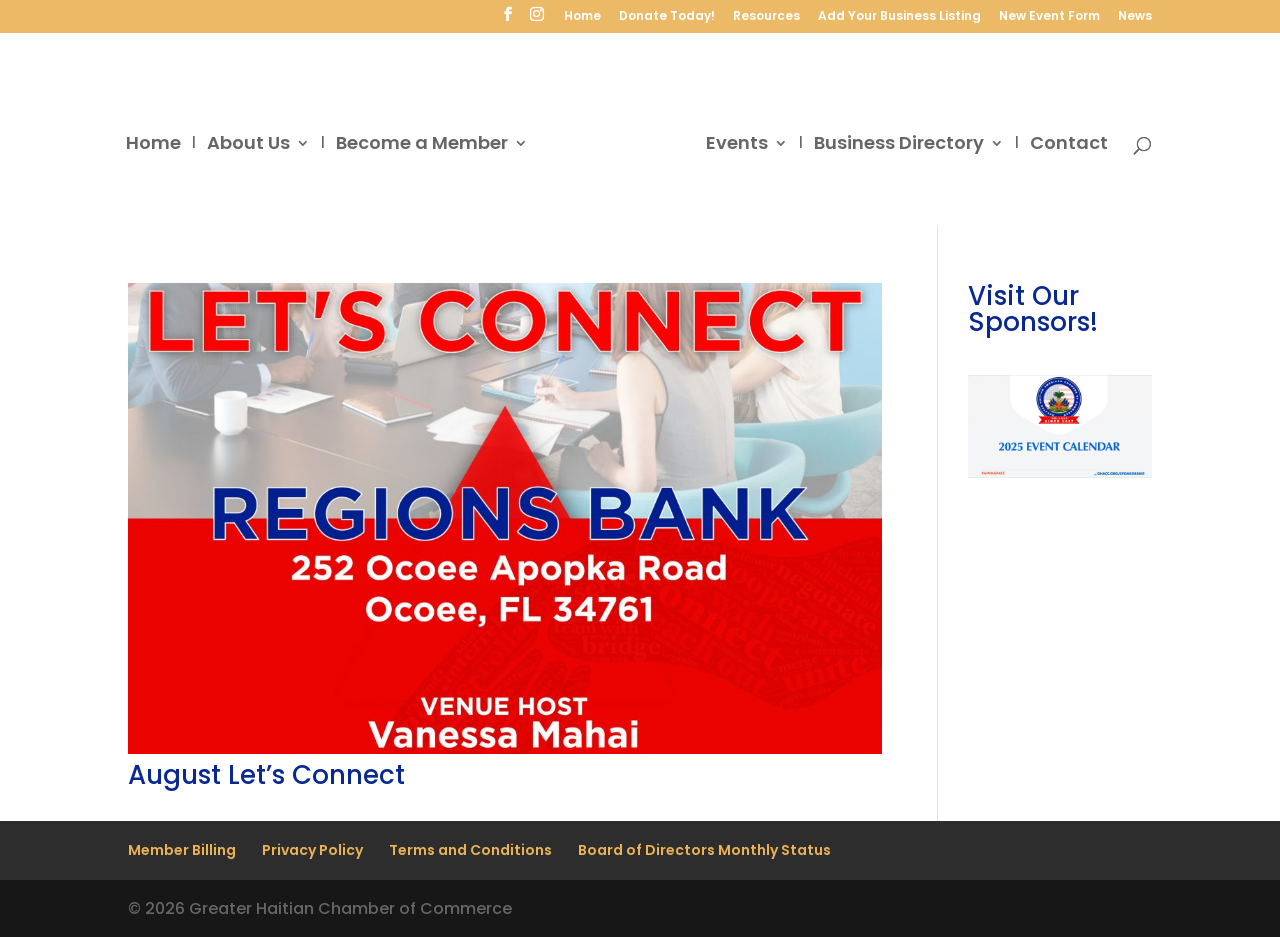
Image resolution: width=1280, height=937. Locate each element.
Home (582, 17)
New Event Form (1049, 17)
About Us (248, 145)
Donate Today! (667, 17)
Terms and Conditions (470, 850)
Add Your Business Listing (899, 17)
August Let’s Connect (266, 775)
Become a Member (422, 145)
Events (737, 145)
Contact (1069, 145)
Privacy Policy (312, 850)
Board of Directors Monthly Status (704, 850)
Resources (766, 17)
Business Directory (899, 145)
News (1135, 17)
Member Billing (182, 850)
